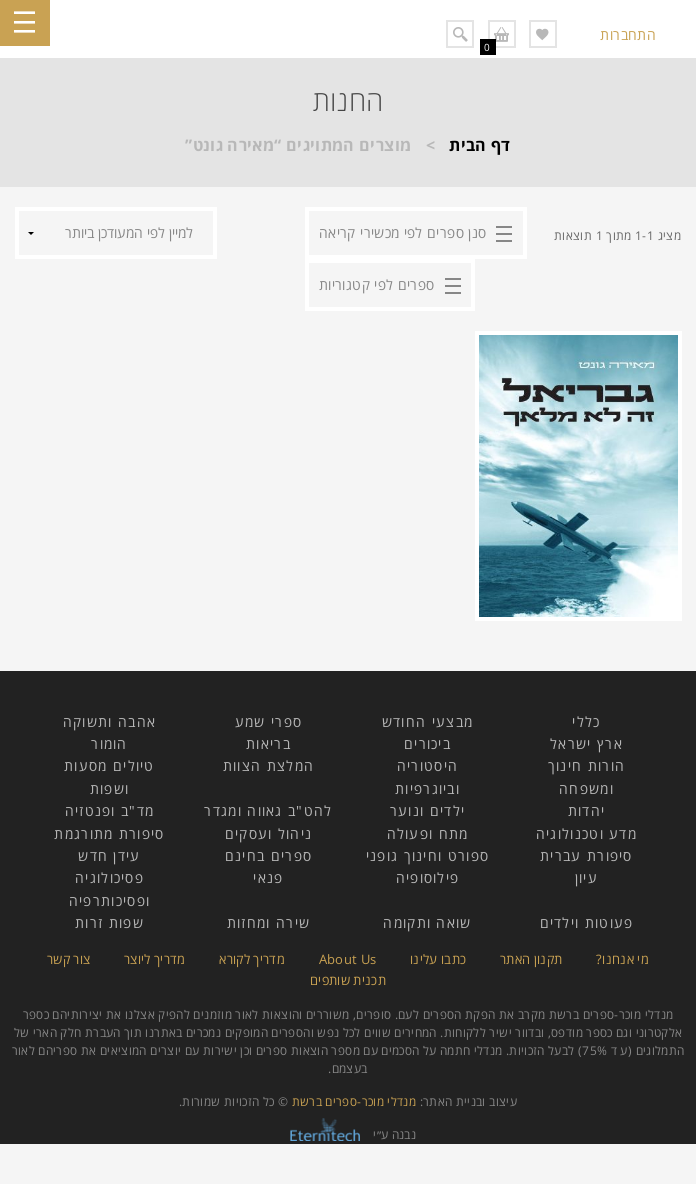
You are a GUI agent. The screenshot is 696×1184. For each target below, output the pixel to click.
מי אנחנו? (622, 959)
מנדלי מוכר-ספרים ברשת (354, 1101)
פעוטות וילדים (587, 922)
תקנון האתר (531, 959)
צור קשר (69, 959)
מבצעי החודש (427, 721)
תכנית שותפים (348, 980)
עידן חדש (109, 855)
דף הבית (480, 145)
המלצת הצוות (268, 765)
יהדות (587, 810)
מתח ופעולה (428, 833)
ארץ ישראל (586, 743)
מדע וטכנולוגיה (586, 833)
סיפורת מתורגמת (109, 833)
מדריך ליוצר (155, 959)
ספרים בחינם (268, 855)
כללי (586, 721)
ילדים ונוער (427, 810)
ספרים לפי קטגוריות (376, 284)
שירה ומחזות (268, 922)
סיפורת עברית (586, 855)
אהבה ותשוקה (109, 721)
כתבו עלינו (438, 959)
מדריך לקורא (252, 959)
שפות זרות (109, 922)
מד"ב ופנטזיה (110, 810)
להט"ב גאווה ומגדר (268, 810)
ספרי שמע (268, 721)
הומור (109, 743)
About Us (348, 959)
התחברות (628, 34)
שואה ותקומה (427, 922)
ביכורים (427, 743)
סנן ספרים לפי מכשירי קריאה (402, 232)
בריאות (268, 743)
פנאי (268, 877)
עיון (586, 877)
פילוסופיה (428, 877)
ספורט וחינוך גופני (427, 855)
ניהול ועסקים (269, 833)
